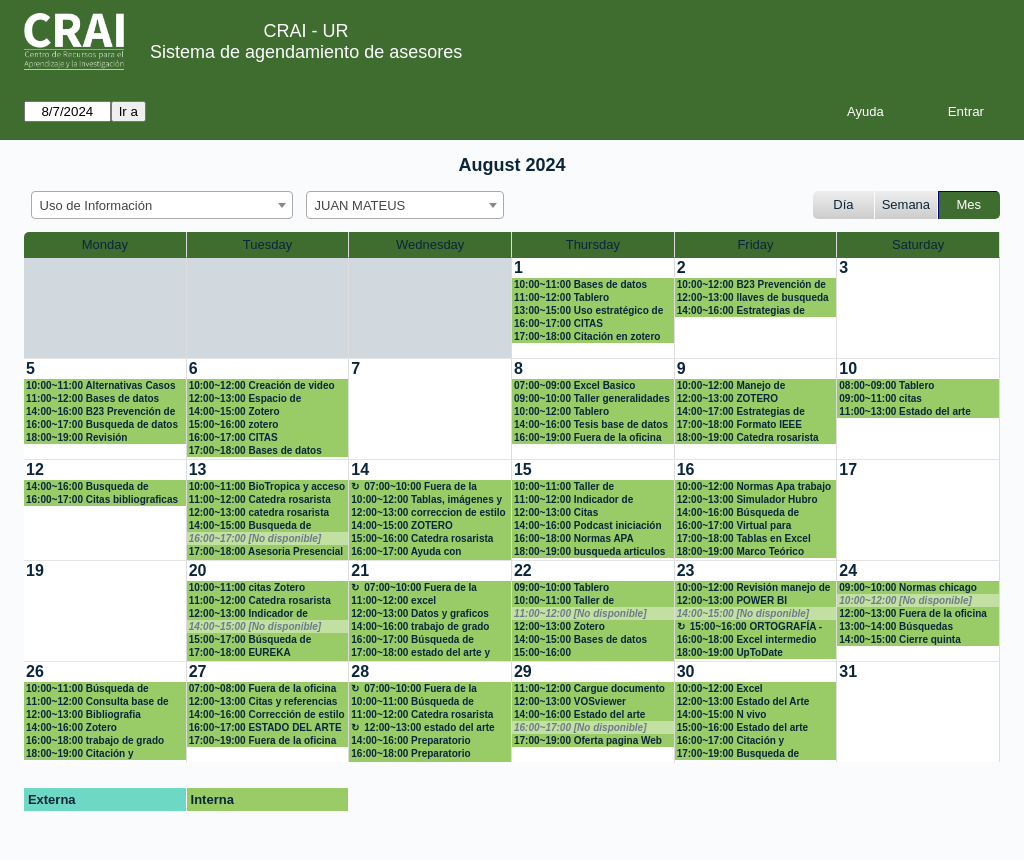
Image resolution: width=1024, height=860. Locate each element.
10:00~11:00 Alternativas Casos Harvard (100, 386)
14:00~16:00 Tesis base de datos (591, 424)
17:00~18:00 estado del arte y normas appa (420, 653)
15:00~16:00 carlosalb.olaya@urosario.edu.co (592, 653)
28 (360, 671)
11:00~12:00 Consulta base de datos (97, 702)
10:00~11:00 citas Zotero (247, 587)
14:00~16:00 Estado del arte (579, 714)
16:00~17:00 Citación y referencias (731, 741)
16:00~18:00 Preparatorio (410, 753)
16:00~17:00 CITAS (558, 323)
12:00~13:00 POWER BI (732, 600)
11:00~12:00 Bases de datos (92, 398)
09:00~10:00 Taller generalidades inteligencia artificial (592, 399)
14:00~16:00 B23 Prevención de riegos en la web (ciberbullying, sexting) (100, 412)
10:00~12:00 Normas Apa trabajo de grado (754, 487)
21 (360, 570)
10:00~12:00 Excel (720, 688)
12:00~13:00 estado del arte (429, 727)
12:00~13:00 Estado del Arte (743, 701)
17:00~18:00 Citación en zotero (587, 336)
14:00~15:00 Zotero (234, 411)
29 (523, 671)
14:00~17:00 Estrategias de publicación (741, 412)
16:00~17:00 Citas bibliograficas (102, 499)
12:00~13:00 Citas (556, 512)
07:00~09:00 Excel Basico (574, 385)
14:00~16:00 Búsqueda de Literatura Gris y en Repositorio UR (752, 513)
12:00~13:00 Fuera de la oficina (913, 613)
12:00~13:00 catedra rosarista (259, 512)
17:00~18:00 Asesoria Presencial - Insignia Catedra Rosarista (266, 552)
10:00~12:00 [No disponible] (905, 600)
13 (198, 469)
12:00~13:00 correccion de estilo (428, 512)
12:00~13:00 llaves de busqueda (753, 297)
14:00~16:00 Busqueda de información (87, 487)
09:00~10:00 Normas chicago (908, 587)
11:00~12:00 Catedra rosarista (260, 499)
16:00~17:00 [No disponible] (255, 538)
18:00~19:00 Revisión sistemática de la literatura (89, 438)
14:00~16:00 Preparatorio (410, 740)
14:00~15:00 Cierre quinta (899, 639)
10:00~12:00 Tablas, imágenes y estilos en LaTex (426, 500)
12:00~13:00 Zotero (559, 626)
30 (686, 671)
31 (848, 671)
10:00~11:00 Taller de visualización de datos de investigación (574, 487)
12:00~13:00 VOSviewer (570, 701)
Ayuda (865, 111)
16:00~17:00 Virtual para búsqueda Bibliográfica (734, 526)
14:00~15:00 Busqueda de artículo (250, 526)
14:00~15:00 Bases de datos (580, 639)
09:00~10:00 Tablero (561, 587)
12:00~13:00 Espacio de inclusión (245, 399)
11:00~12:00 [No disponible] (580, 613)
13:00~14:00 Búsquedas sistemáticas (896, 627)
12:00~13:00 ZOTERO (727, 398)
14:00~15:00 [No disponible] (255, 626)
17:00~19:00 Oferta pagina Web (588, 740)
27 (198, 671)
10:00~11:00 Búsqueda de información (87, 689)
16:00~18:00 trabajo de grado (95, 740)
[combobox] (162, 205)
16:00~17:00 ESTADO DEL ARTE (265, 727)
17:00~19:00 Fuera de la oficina (263, 740)
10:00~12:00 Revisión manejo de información (754, 588)
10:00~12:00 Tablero (561, 411)
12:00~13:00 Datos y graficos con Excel (420, 614)
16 (686, 469)
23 (686, 570)
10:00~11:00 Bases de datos (580, 284)
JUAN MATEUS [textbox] (360, 205)
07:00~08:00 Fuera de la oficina (263, 688)
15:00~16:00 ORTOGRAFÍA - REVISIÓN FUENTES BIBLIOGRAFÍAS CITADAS (750, 627)
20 (198, 570)
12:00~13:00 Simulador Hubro (747, 499)
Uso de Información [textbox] (96, 205)
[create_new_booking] (918, 308)
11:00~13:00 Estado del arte (904, 411)
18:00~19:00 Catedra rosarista (748, 437)
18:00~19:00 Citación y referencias (80, 754)
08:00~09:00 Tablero (886, 385)
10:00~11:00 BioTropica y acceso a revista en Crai (267, 487)
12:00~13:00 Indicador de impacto (248, 614)
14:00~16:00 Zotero (71, 727)
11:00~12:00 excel (393, 600)
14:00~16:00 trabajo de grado (420, 626)
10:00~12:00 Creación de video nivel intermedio (262, 386)
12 (35, 469)
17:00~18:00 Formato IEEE (739, 424)
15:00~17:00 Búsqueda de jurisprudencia (250, 640)
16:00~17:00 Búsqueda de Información (412, 640)
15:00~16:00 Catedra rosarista (422, 538)
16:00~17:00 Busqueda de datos (102, 424)
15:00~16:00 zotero (234, 424)
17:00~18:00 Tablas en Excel (744, 538)
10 (848, 368)
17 (848, 469)
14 (360, 469)
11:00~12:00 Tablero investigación (561, 298)
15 (523, 469)
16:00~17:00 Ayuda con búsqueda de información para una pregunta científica (424, 552)
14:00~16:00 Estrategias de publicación (741, 311)
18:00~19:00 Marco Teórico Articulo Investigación (740, 552)
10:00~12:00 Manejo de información (731, 386)
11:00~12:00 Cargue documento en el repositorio (589, 689)
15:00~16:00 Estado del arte (742, 727)
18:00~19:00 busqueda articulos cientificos (589, 552)
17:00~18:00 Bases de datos (255, 450)
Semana (906, 204)
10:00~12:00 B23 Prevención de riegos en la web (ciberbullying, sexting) (751, 285)
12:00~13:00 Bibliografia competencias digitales (83, 715)
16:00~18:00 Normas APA (574, 538)
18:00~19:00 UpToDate (730, 652)
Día (843, 204)
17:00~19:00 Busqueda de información (738, 754)
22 (523, 570)
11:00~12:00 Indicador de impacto (573, 500)
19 (35, 570)
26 (35, 671)
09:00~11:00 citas (880, 398)
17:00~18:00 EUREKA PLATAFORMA (240, 653)
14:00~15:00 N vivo (722, 714)
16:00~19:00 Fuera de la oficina (588, 437)
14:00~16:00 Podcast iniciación (588, 525)
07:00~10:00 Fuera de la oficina (414, 487)
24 (848, 570)
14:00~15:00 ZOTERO (401, 525)
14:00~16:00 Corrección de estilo (267, 714)
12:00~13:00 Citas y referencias (263, 701)
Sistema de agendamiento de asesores (306, 52)
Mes (969, 204)
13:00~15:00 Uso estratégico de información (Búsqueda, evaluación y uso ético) (588, 311)
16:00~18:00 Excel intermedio (747, 639)
